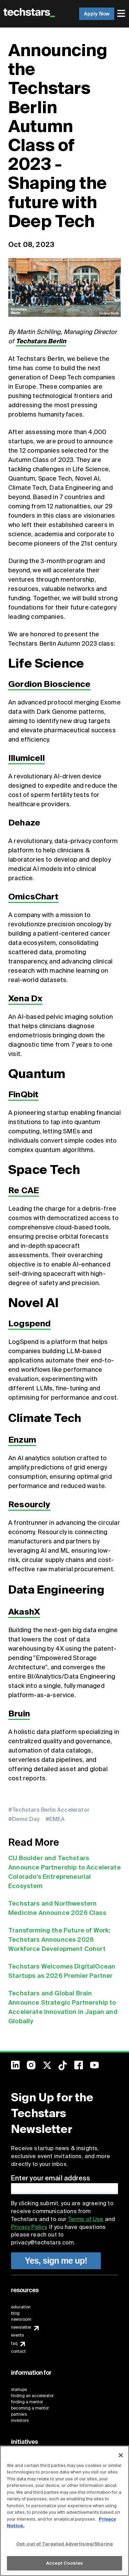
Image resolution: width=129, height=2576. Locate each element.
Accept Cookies (64, 2563)
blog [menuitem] (15, 2313)
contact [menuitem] (18, 2351)
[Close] (120, 2455)
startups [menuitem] (19, 2389)
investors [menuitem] (20, 2420)
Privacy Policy (28, 2227)
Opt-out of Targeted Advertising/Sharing (64, 2544)
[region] (64, 2511)
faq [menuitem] (14, 2343)
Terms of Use (86, 2219)
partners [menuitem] (19, 2414)
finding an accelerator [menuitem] (32, 2396)
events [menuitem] (17, 2335)
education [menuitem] (21, 2307)
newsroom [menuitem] (21, 2319)
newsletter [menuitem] (21, 2327)
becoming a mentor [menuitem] (30, 2408)
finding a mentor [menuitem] (27, 2402)
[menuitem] (122, 14)
